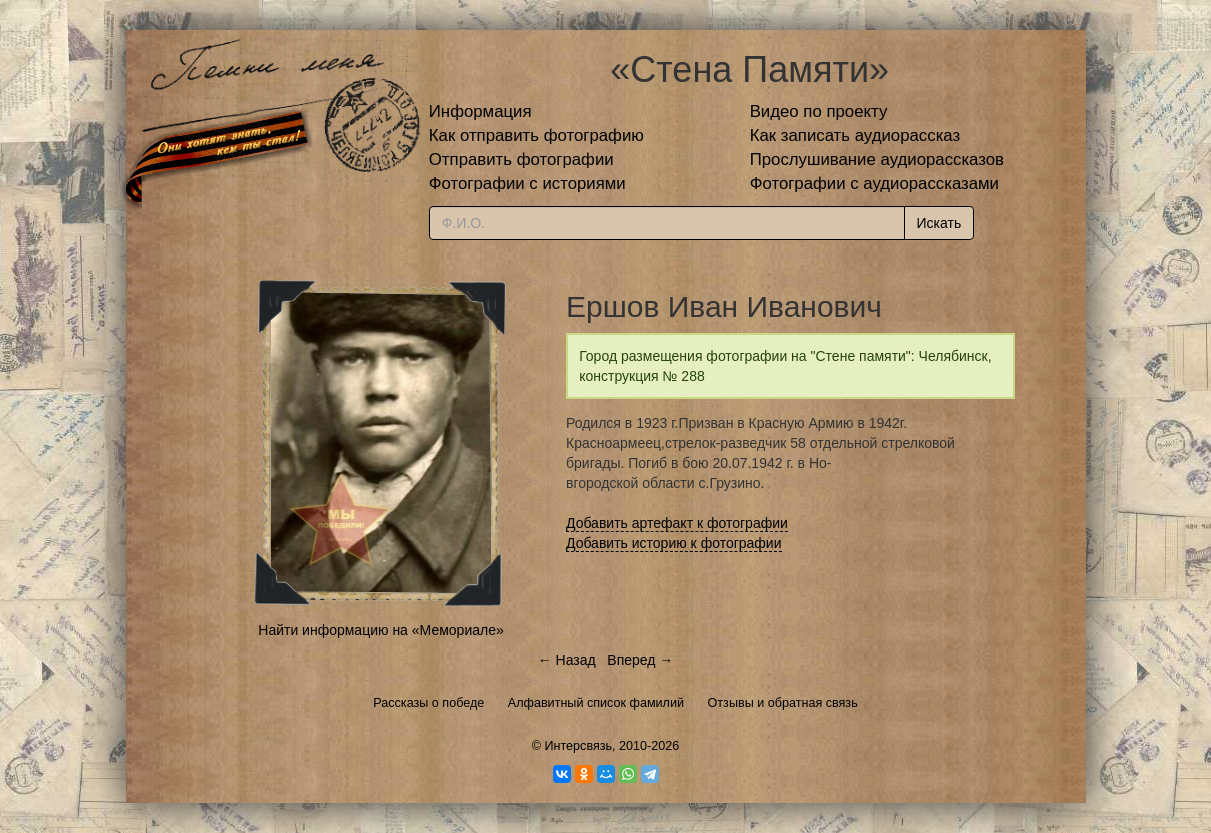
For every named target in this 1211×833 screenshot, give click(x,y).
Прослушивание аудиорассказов (877, 159)
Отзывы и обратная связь (783, 703)
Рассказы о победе (428, 703)
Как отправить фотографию (536, 135)
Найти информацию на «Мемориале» (380, 630)
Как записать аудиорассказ (855, 135)
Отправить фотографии (521, 159)
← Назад (567, 660)
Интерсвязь (578, 746)
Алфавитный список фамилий (596, 703)
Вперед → (640, 660)
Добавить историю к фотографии (674, 543)
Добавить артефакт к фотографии (677, 523)
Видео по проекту (819, 111)
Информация (480, 111)
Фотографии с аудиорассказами (874, 183)
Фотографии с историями (527, 183)
